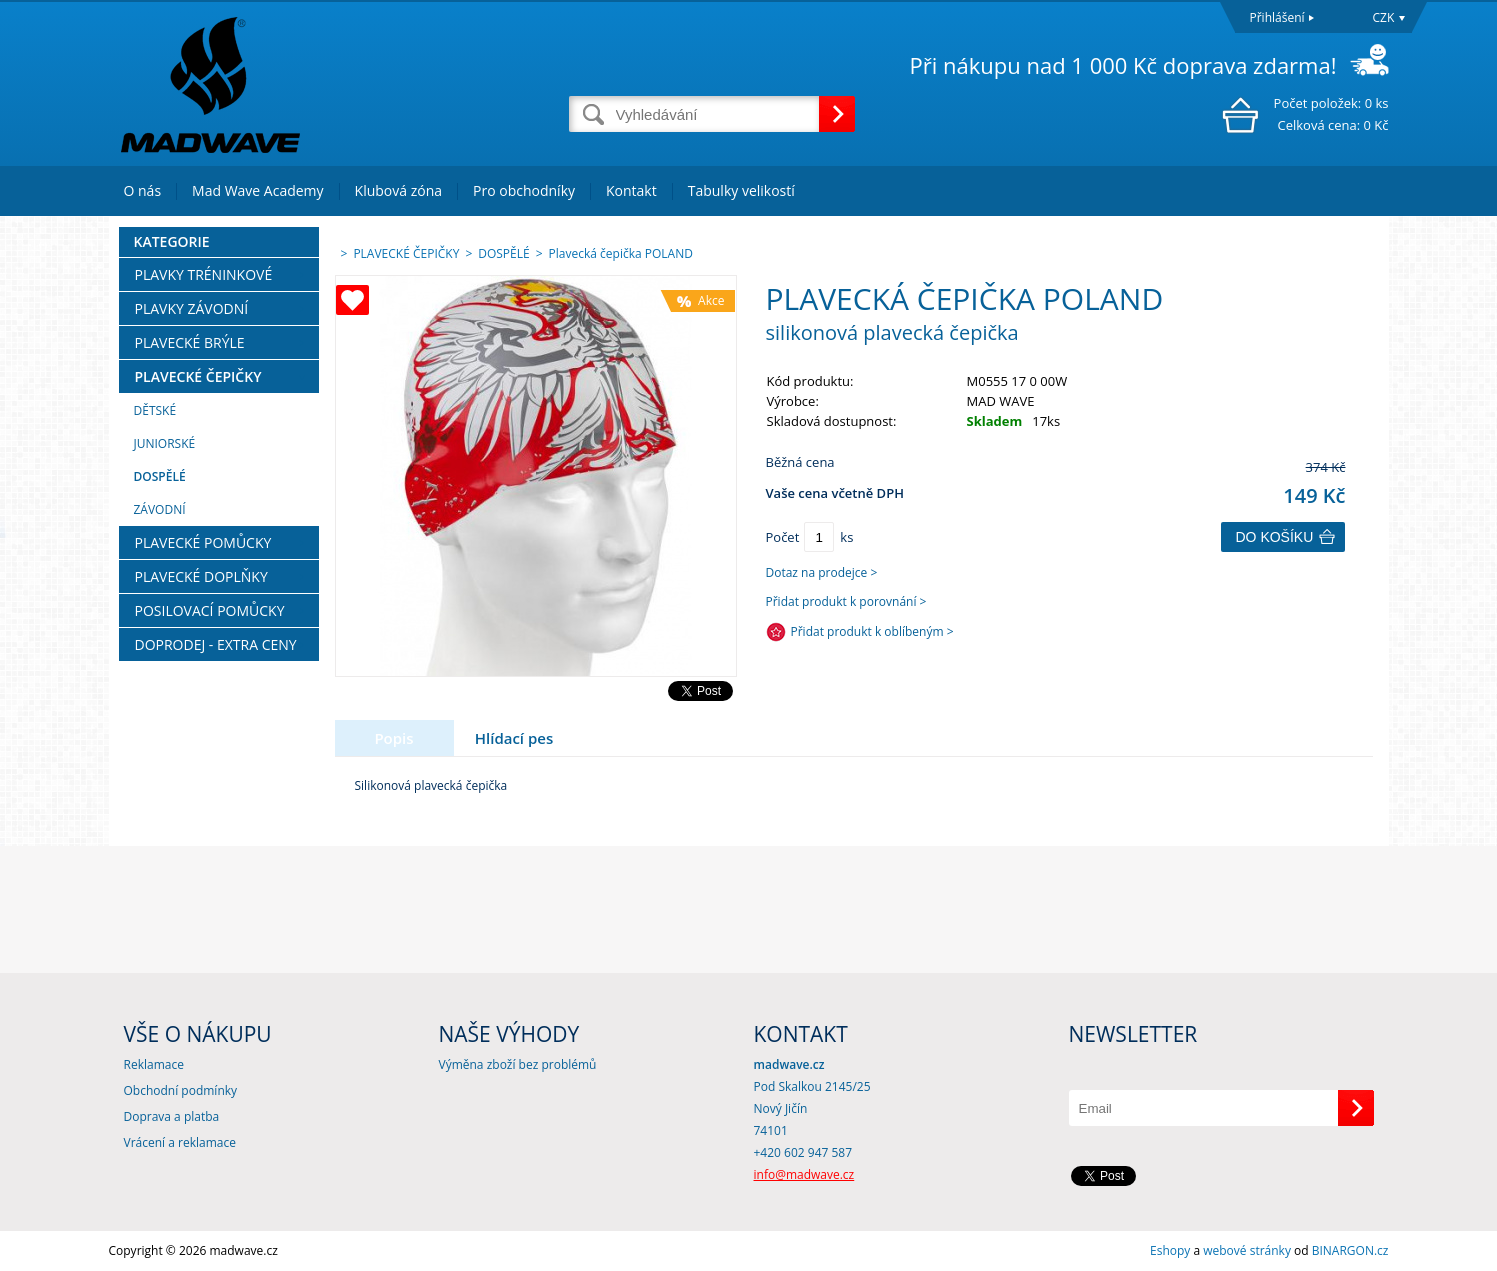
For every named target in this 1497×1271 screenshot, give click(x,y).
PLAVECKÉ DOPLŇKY (201, 576)
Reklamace (154, 1064)
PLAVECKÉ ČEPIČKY (198, 376)
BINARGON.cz (1350, 1250)
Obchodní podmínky (181, 1090)
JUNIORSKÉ (165, 443)
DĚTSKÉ (155, 410)
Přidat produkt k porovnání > (846, 601)
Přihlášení (1277, 17)
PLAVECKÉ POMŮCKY (203, 542)
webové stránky (1247, 1250)
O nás (143, 190)
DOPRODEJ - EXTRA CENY (216, 644)
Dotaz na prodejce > (822, 572)
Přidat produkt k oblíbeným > (872, 631)
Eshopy (1170, 1250)
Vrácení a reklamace (180, 1142)
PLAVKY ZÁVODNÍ (192, 308)
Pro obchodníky (524, 190)
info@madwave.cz (804, 1174)
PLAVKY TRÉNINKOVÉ (204, 274)
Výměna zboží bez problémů (518, 1064)
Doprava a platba (172, 1116)
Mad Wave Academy (258, 190)
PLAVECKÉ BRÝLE (190, 342)
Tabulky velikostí (741, 190)
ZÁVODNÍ (160, 509)
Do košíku (1275, 537)
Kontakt (631, 190)
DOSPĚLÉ (160, 476)
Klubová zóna (398, 190)
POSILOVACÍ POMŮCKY (210, 610)
